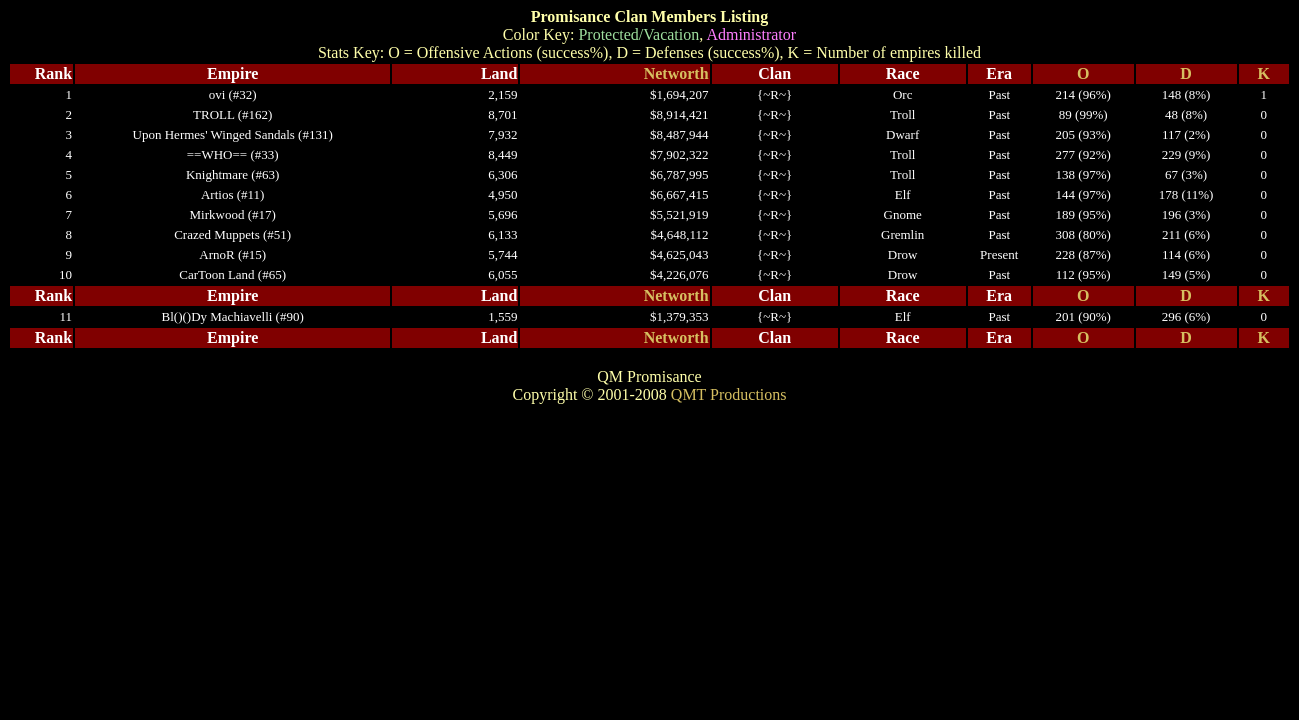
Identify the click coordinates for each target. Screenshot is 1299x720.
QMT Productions (729, 394)
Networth (676, 73)
